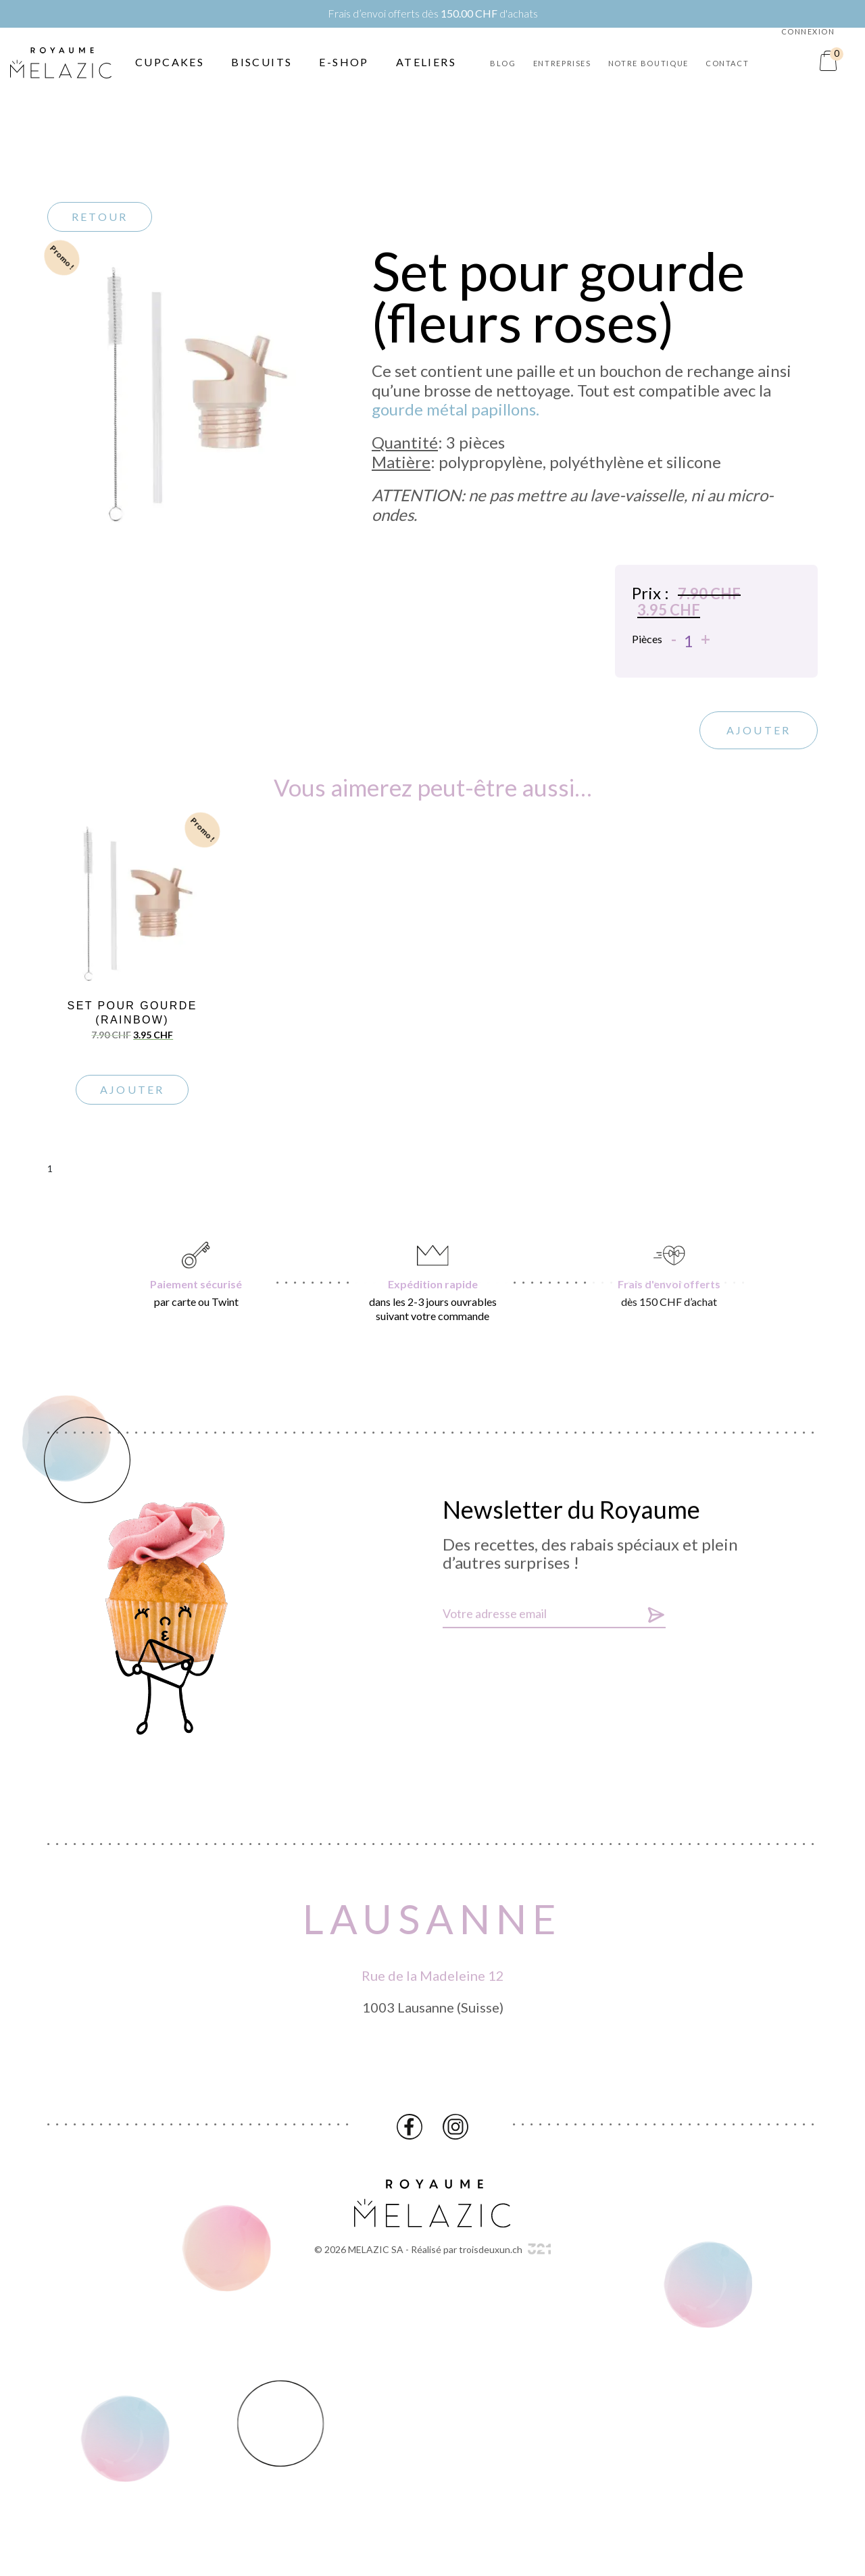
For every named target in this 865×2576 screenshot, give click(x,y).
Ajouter (758, 734)
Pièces (647, 643)
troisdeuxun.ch (505, 2249)
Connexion (808, 31)
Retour (100, 216)
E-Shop (343, 61)
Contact (727, 63)
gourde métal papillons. (455, 409)
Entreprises (562, 63)
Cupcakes (169, 61)
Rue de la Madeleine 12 (433, 1980)
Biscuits (261, 61)
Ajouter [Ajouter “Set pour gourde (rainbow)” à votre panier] (132, 1089)
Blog (503, 63)
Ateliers (426, 61)
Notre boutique (648, 63)
